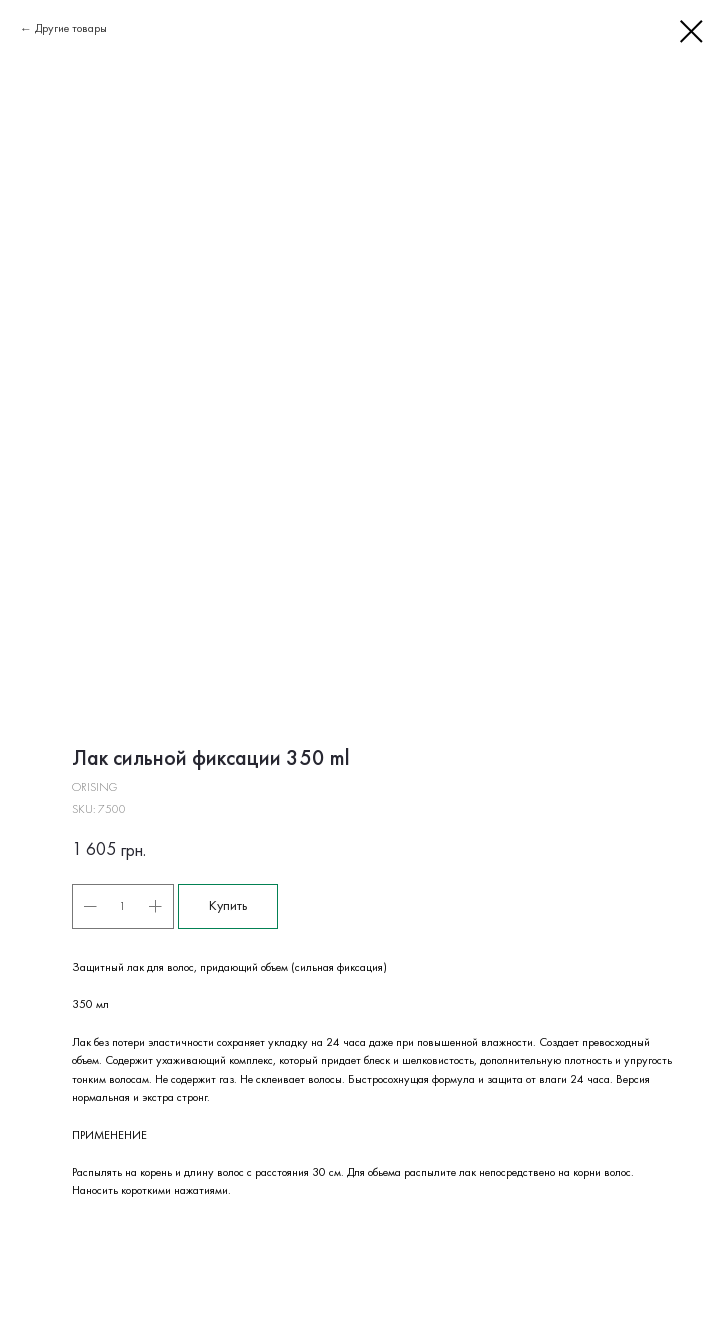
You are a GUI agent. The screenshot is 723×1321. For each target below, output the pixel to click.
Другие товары (71, 29)
